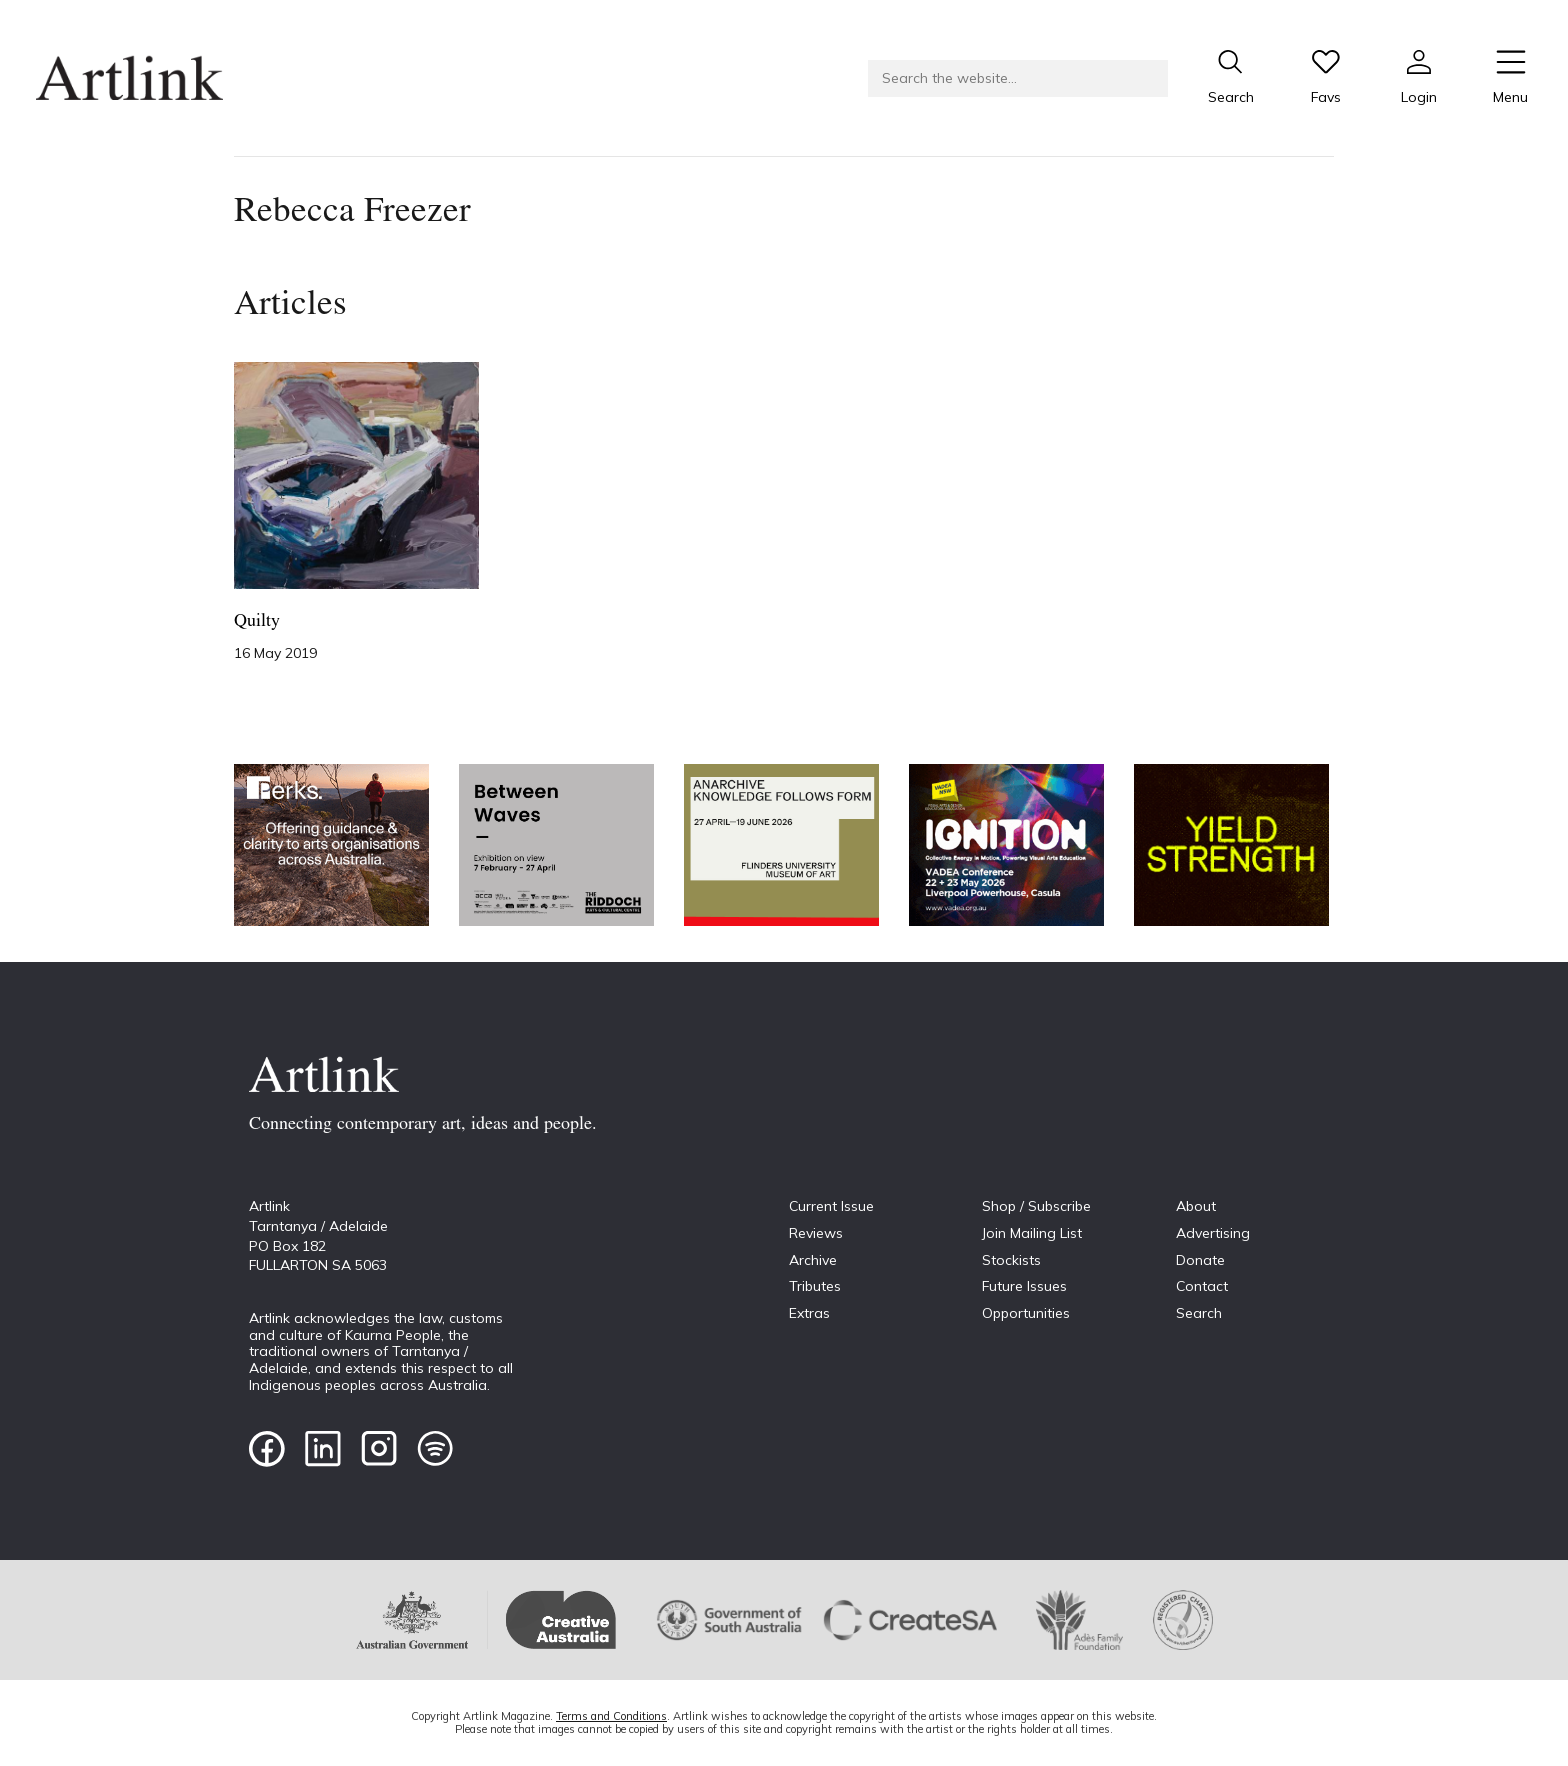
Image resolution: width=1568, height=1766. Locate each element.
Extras (809, 1313)
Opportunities (1026, 1313)
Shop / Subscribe (1036, 1206)
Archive (813, 1260)
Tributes (815, 1286)
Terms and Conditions (611, 1716)
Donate (1200, 1260)
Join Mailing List (1032, 1233)
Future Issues (1024, 1286)
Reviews (816, 1233)
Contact (1202, 1286)
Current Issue (831, 1206)
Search (1199, 1313)
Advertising (1213, 1233)
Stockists (1011, 1260)
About (1196, 1206)
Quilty (257, 621)
